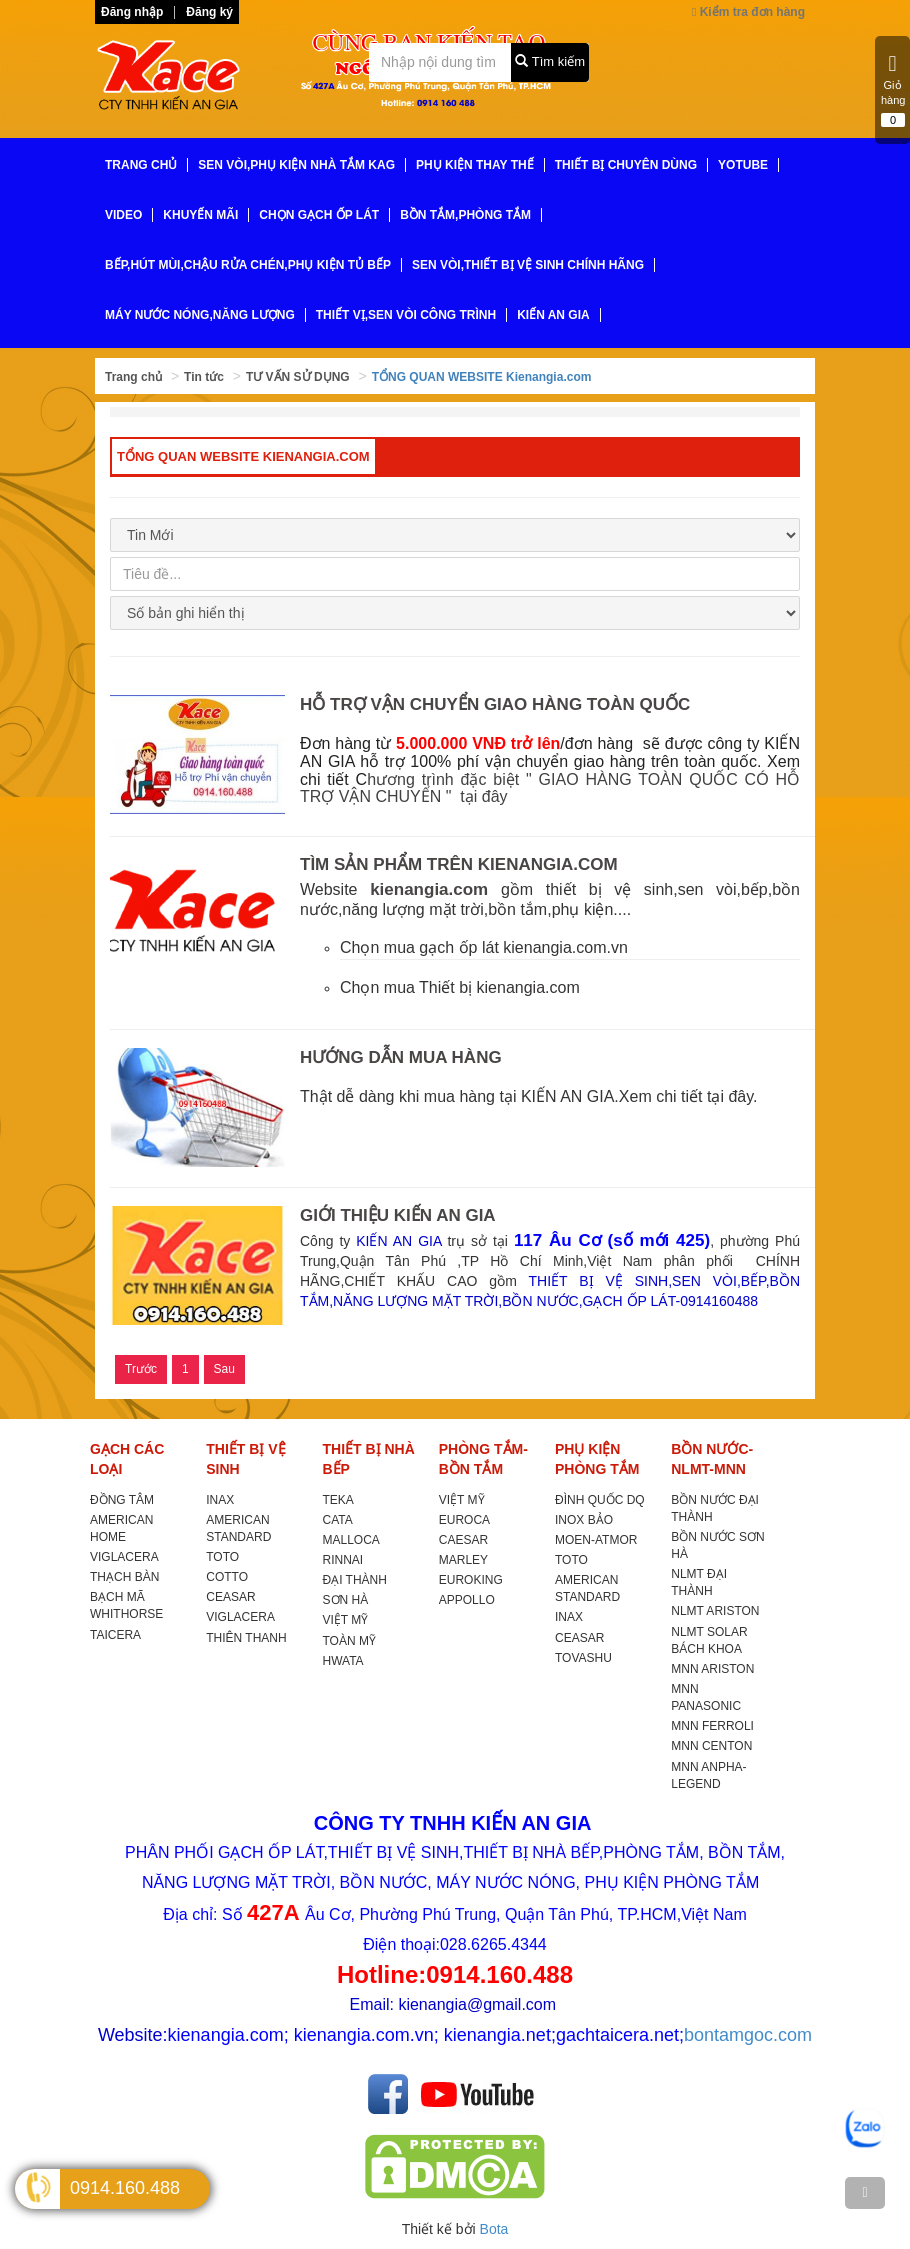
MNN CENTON (711, 1746)
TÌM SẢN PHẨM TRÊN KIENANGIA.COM (459, 864)
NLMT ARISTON (715, 1611)
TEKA (338, 1500)
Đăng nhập (132, 12)
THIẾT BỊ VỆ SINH (245, 1459)
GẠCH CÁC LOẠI (127, 1459)
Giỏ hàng (893, 90)
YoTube (743, 165)
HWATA (343, 1661)
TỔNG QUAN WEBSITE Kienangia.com (482, 377)
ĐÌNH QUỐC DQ (600, 1500)
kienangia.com (429, 889)
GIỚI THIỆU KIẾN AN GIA (398, 1215)
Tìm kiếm (550, 61)
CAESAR (463, 1540)
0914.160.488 (125, 2188)
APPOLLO (467, 1600)
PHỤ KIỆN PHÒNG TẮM (597, 1459)
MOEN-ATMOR (596, 1540)
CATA (338, 1520)
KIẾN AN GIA (553, 315)
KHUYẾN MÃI (200, 215)
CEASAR (230, 1597)
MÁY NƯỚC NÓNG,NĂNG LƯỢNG (200, 315)
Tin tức (204, 377)
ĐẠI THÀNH (355, 1580)
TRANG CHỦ (141, 165)
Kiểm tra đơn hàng (748, 12)
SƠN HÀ (346, 1600)
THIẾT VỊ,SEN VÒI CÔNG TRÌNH (406, 315)
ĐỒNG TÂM (122, 1500)
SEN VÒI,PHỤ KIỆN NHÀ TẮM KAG (296, 165)
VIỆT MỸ (346, 1620)
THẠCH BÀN (124, 1577)
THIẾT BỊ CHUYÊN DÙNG (626, 165)
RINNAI (343, 1560)
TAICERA (115, 1635)
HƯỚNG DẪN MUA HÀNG (401, 1057)
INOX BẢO (584, 1520)
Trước (141, 1369)
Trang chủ (133, 377)
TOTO (222, 1557)
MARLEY (463, 1560)
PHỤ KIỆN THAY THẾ (475, 165)
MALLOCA (351, 1540)
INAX (220, 1500)
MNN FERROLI (712, 1726)
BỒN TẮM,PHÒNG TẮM (465, 215)
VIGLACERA (124, 1557)
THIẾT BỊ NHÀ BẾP (369, 1459)
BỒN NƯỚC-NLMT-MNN (712, 1459)
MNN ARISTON (712, 1669)
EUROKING (471, 1580)
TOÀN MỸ (349, 1641)
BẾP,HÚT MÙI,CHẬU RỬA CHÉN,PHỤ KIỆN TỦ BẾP (248, 265)
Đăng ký (209, 12)
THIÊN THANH (246, 1638)
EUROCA (464, 1520)
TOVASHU (583, 1658)
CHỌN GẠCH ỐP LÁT (319, 215)
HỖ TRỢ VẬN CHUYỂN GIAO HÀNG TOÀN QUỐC (495, 704)
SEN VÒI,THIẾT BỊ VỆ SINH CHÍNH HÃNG (528, 265)
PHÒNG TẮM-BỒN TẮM (483, 1459)
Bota (494, 2229)
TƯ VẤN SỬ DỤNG (298, 377)
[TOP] (865, 2193)
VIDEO (123, 215)
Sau (224, 1369)
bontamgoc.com (748, 2035)
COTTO (227, 1577)
